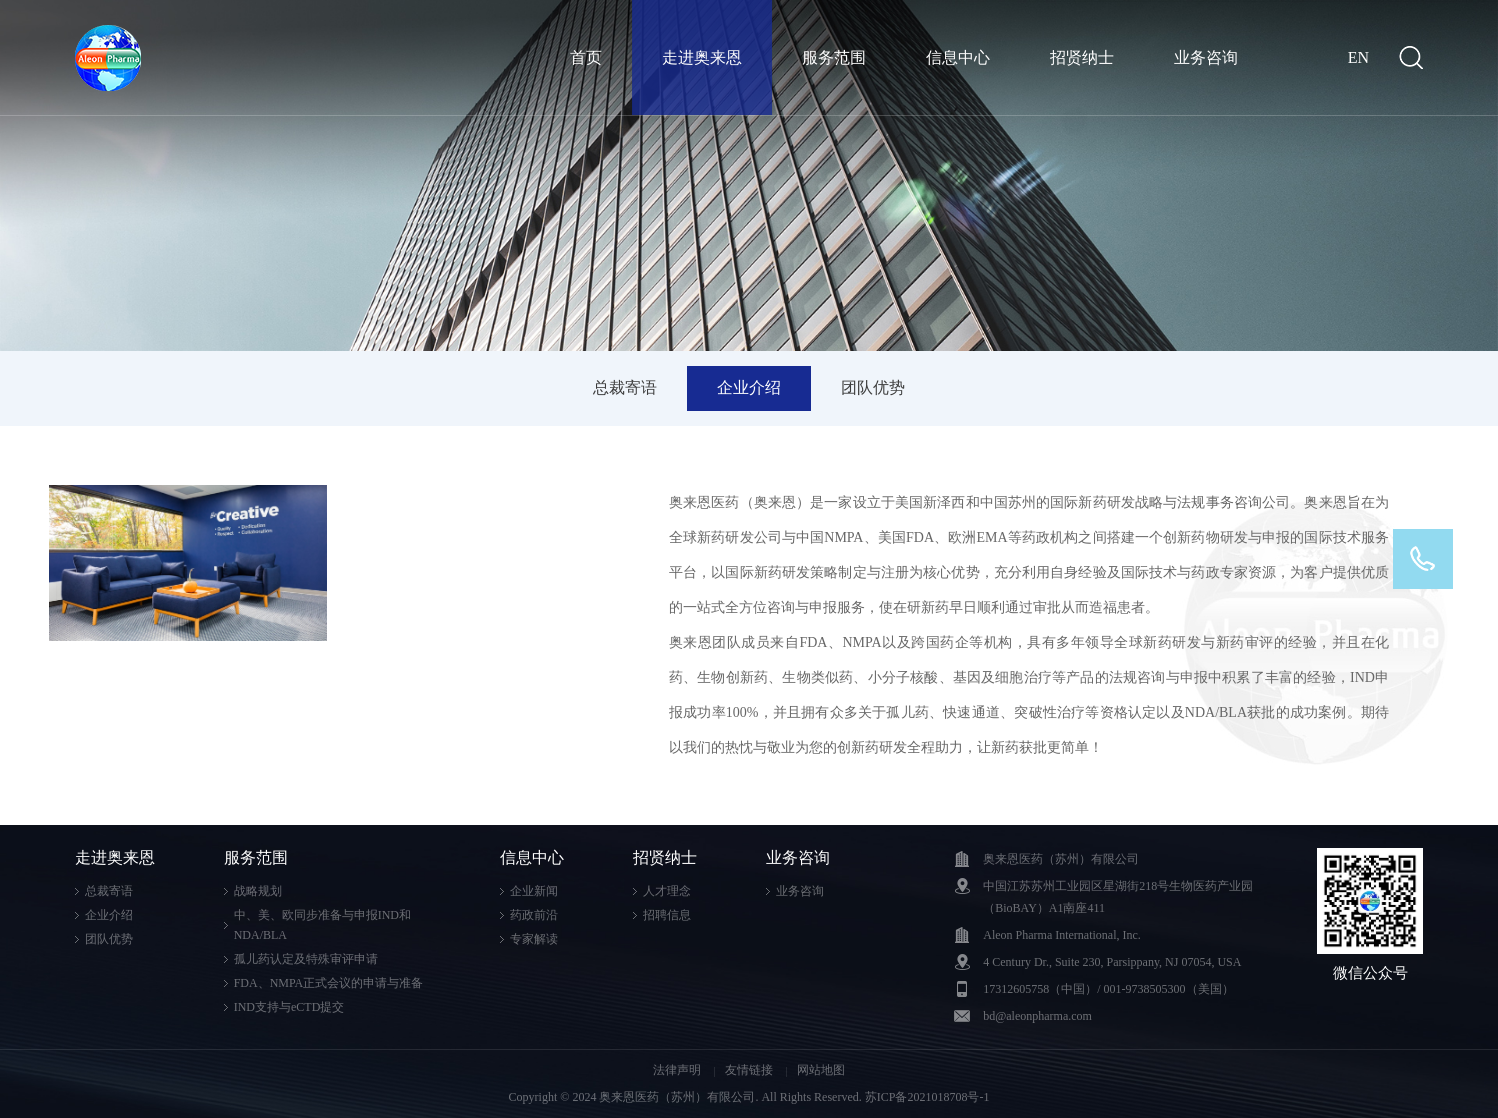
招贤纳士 (1082, 57)
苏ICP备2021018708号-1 (927, 1097)
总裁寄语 (625, 387)
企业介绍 (749, 387)
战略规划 (258, 891)
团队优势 (873, 387)
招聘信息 (667, 915)
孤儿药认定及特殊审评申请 (306, 959)
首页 (586, 57)
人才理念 (667, 891)
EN (1358, 57)
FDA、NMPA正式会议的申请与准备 (329, 983)
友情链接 (750, 1070)
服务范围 (834, 57)
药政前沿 (534, 915)
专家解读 (534, 939)
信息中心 (958, 57)
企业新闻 (534, 891)
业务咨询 (1206, 57)
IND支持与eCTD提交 (289, 1007)
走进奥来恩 (702, 57)
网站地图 (821, 1070)
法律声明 (678, 1070)
